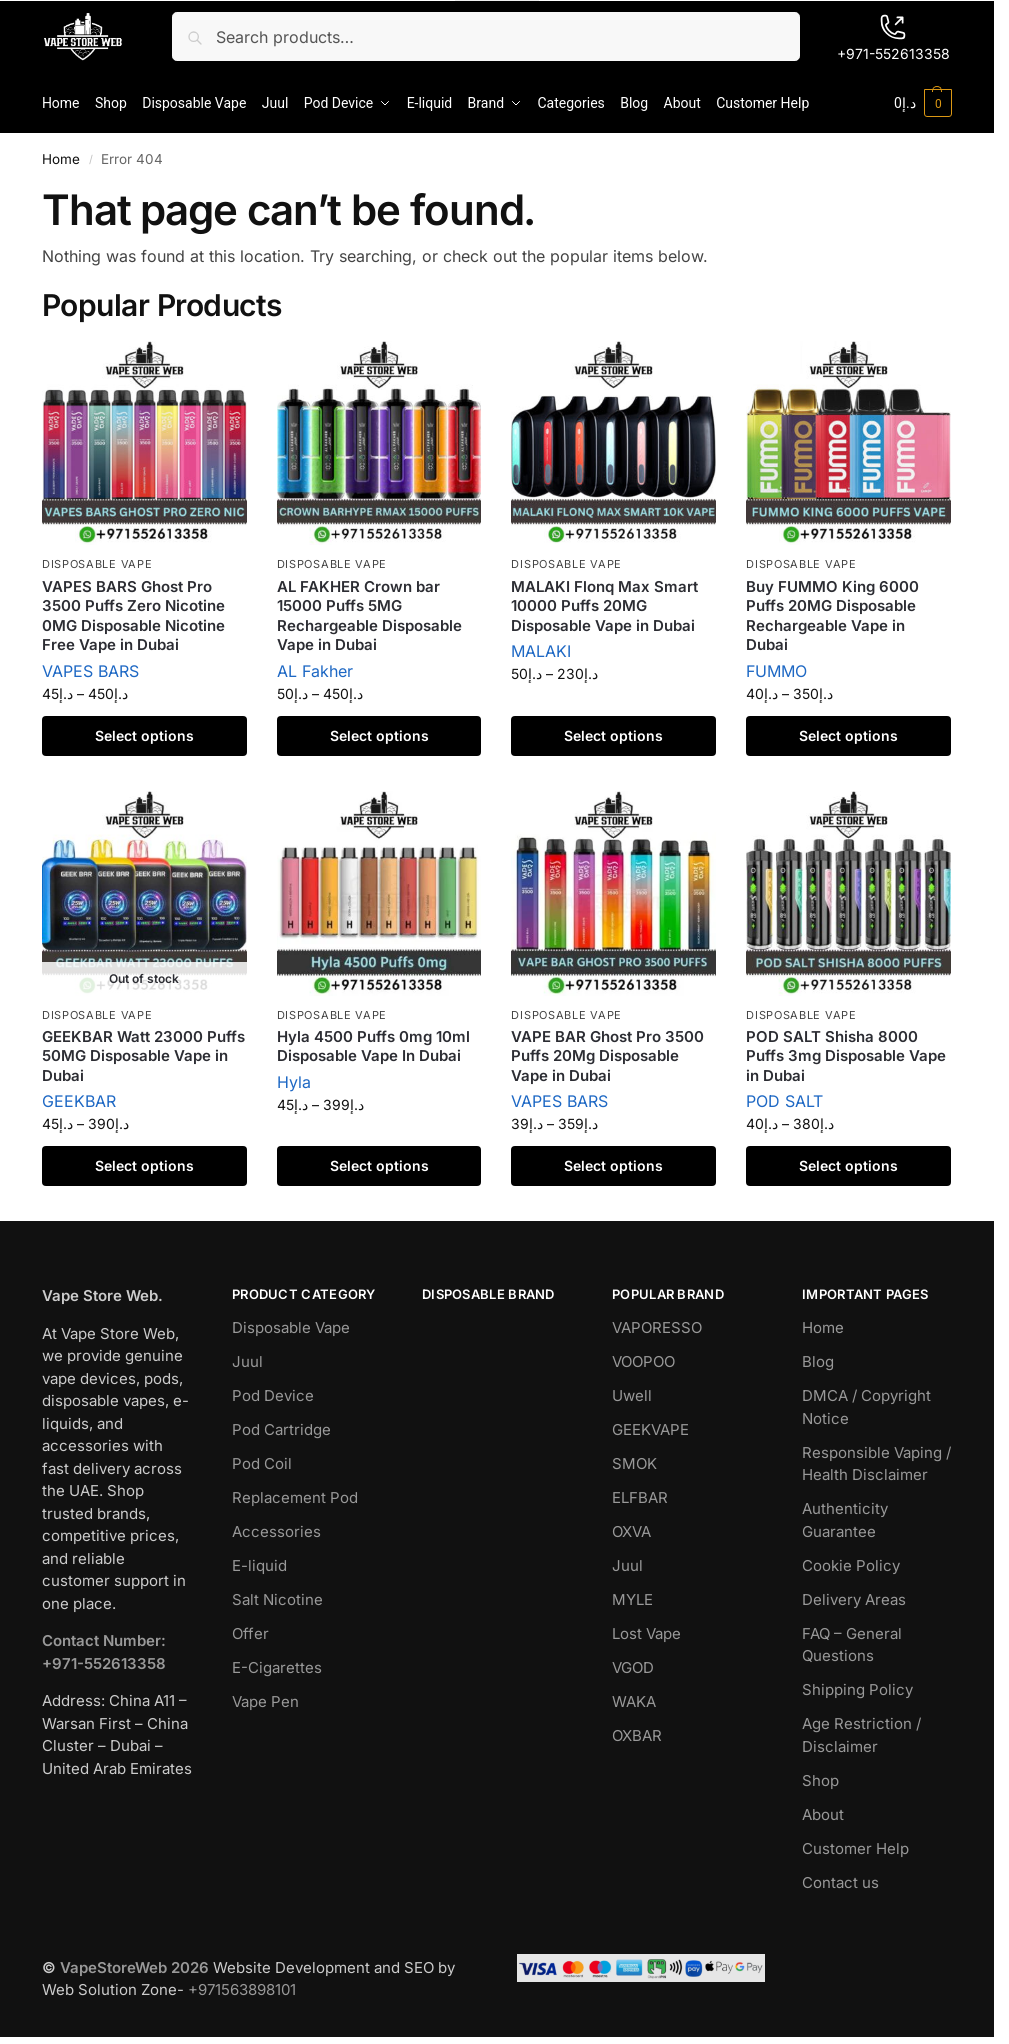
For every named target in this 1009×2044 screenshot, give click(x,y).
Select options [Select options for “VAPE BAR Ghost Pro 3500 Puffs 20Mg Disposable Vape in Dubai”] (613, 1165)
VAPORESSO (657, 1327)
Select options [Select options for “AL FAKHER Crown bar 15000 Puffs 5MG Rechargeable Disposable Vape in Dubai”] (379, 735)
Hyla (294, 1082)
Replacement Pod (295, 1497)
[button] (923, 103)
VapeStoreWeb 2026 (134, 1967)
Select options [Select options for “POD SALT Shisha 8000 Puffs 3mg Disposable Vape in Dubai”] (848, 1165)
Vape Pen (265, 1701)
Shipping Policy (857, 1689)
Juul (247, 1361)
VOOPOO (643, 1361)
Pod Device (273, 1395)
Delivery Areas (854, 1599)
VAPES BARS (90, 671)
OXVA (631, 1531)
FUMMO (776, 671)
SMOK (634, 1463)
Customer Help (855, 1848)
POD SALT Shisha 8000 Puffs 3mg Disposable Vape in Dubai (846, 1056)
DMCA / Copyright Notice (866, 1407)
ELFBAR (640, 1497)
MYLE (632, 1599)
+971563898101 (242, 1989)
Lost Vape (646, 1633)
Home (61, 159)
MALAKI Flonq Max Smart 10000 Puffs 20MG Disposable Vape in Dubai (604, 606)
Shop (820, 1780)
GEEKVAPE (650, 1429)
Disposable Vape (97, 564)
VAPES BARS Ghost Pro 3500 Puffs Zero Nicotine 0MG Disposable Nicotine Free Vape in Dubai (133, 616)
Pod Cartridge (281, 1429)
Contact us (840, 1882)
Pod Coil (262, 1463)
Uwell (632, 1395)
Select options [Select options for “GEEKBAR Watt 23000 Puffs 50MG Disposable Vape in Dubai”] (144, 1165)
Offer (250, 1633)
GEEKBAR (79, 1101)
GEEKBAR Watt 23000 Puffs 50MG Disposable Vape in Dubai (143, 1056)
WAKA (634, 1701)
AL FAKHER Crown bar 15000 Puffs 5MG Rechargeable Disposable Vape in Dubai (369, 616)
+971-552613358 (893, 37)
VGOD (633, 1667)
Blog (818, 1361)
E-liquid (259, 1565)
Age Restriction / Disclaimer (861, 1735)
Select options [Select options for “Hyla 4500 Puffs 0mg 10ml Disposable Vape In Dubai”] (379, 1165)
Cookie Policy (851, 1565)
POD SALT (784, 1101)
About (823, 1814)
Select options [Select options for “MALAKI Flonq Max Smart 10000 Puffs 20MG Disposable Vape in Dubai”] (613, 735)
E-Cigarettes (277, 1667)
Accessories (276, 1531)
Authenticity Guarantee (845, 1520)
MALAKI (541, 651)
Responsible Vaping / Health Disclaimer (876, 1464)
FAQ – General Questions (852, 1645)
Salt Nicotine (277, 1599)
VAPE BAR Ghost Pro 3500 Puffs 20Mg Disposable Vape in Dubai (607, 1056)
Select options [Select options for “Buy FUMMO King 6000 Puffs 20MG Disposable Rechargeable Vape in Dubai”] (848, 735)
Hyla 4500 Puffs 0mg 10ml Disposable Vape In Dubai (373, 1046)
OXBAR (637, 1735)
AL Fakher (315, 671)
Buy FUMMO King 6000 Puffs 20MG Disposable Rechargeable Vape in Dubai (832, 616)
